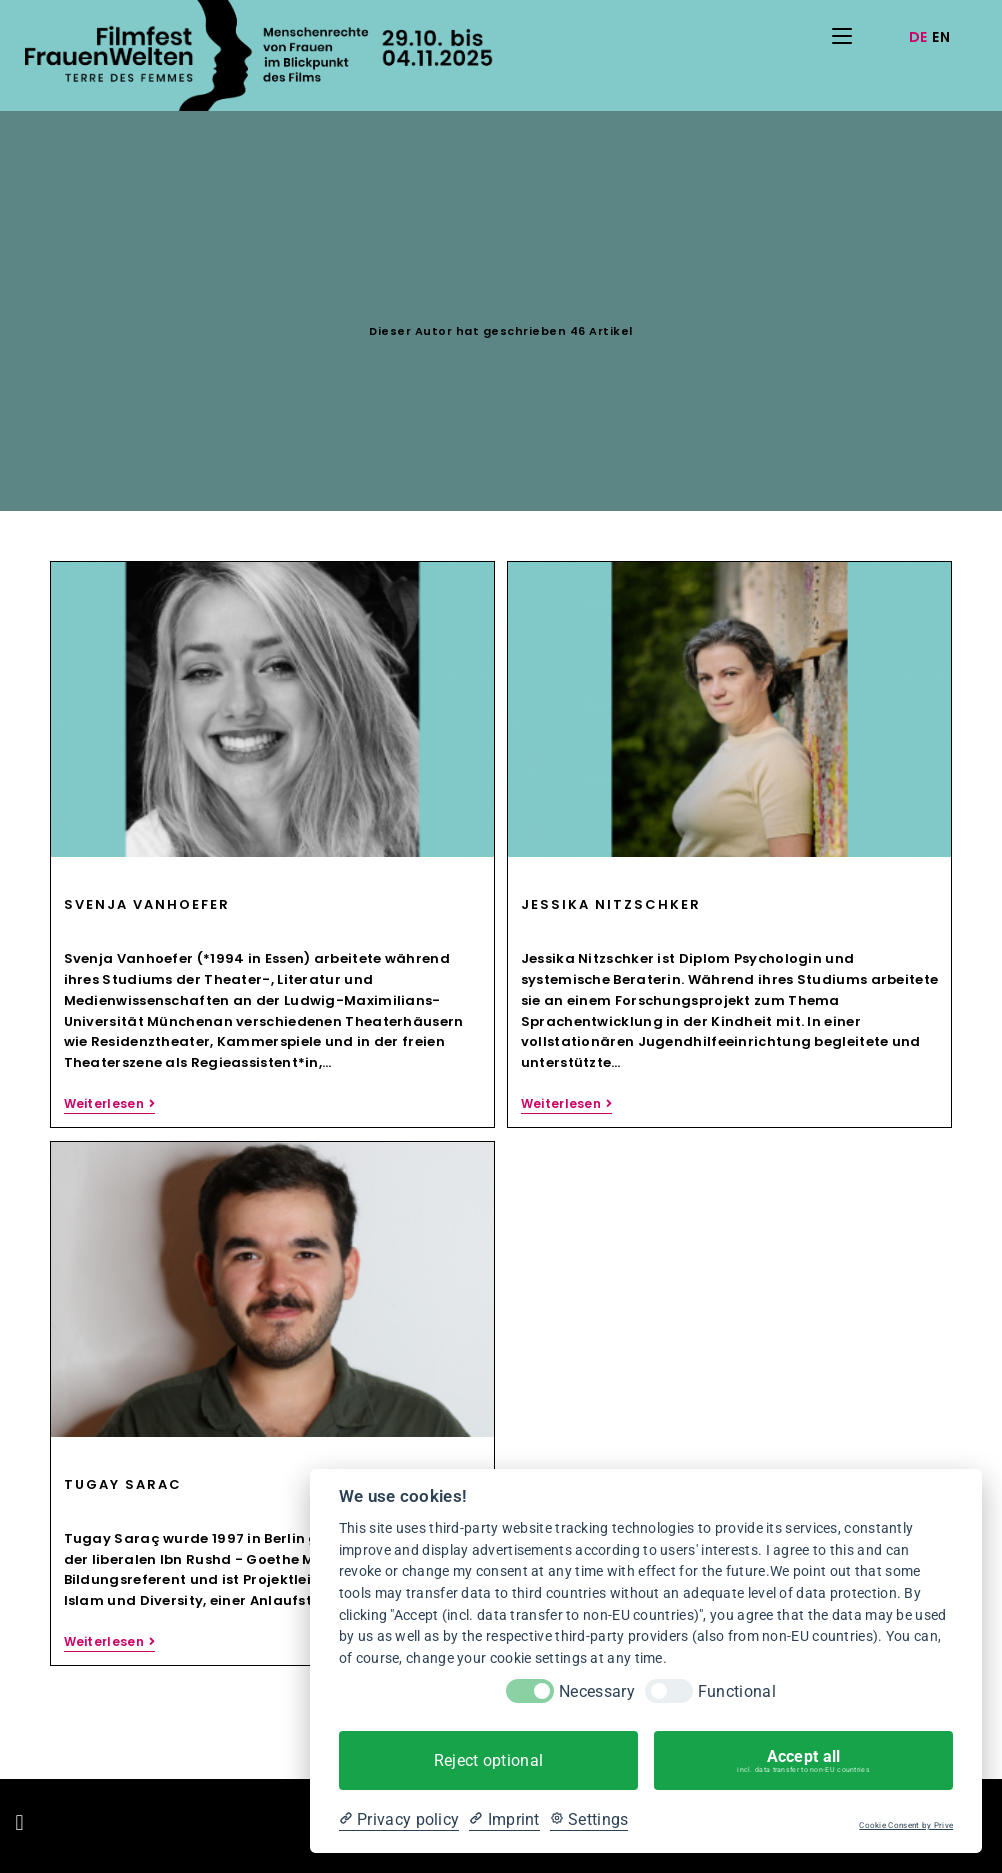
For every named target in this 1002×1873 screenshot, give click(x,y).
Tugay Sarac (123, 1484)
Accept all (803, 1761)
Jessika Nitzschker (611, 904)
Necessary (597, 1691)
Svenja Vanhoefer (147, 904)
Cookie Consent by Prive (906, 1825)
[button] (19, 1823)
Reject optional (489, 1760)
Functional (737, 1691)
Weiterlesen (110, 1104)
